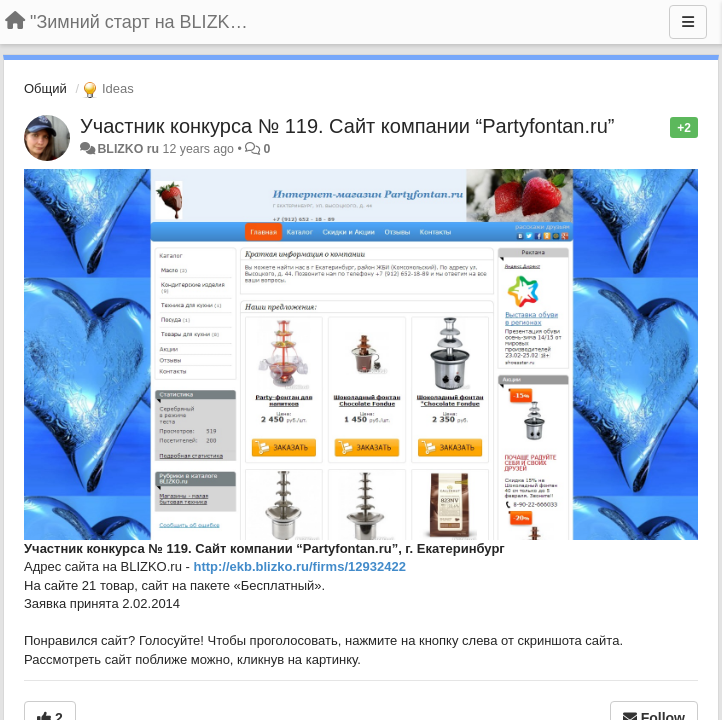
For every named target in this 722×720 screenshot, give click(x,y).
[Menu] (688, 22)
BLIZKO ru (129, 149)
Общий (45, 88)
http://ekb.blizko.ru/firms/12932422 (299, 566)
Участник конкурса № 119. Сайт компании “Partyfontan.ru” (347, 126)
